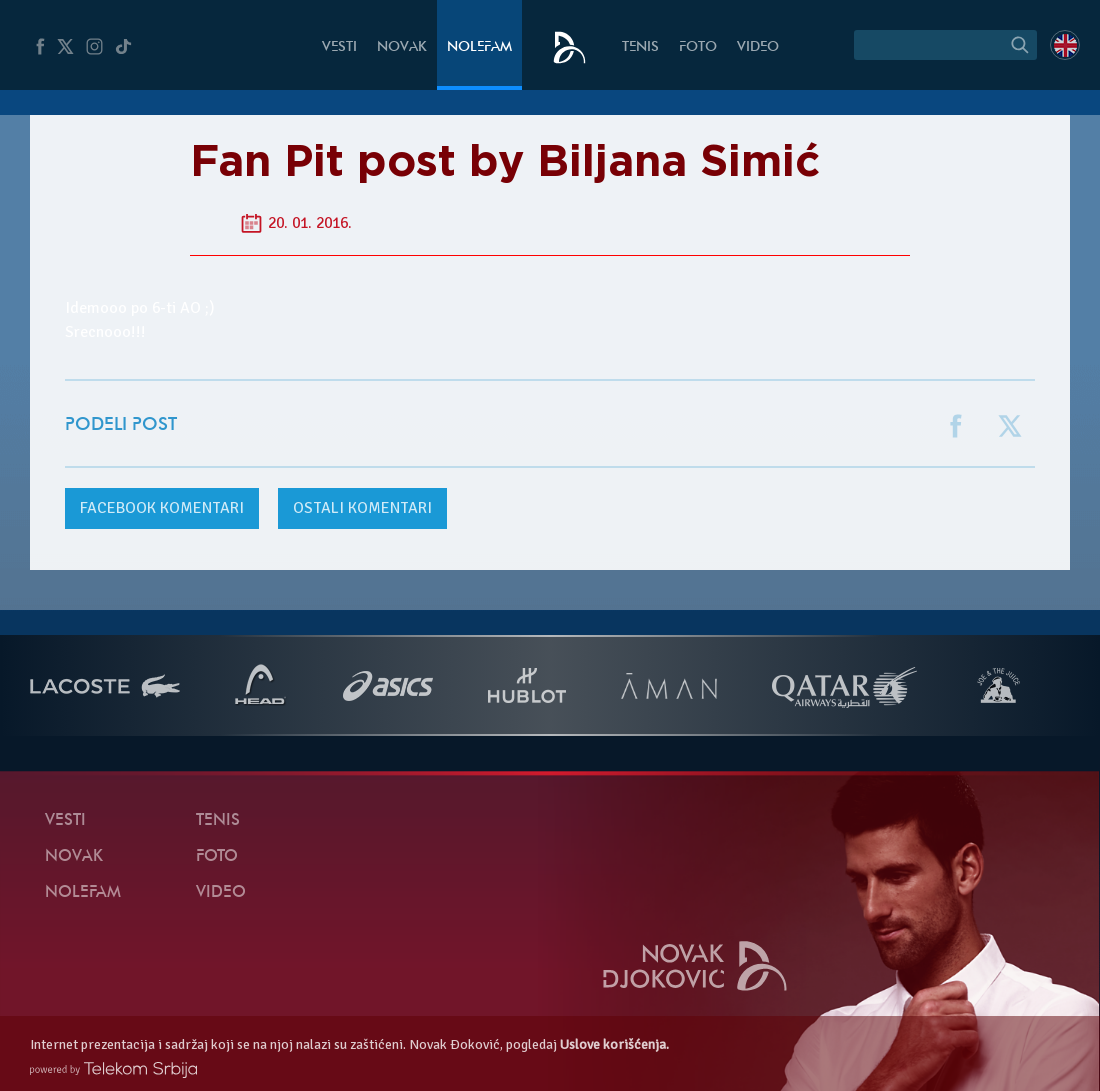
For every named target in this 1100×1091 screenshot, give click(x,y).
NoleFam (479, 47)
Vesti (339, 47)
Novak (402, 47)
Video (758, 47)
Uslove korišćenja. (614, 1044)
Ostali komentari (362, 508)
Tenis (640, 47)
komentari (162, 508)
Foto (698, 47)
